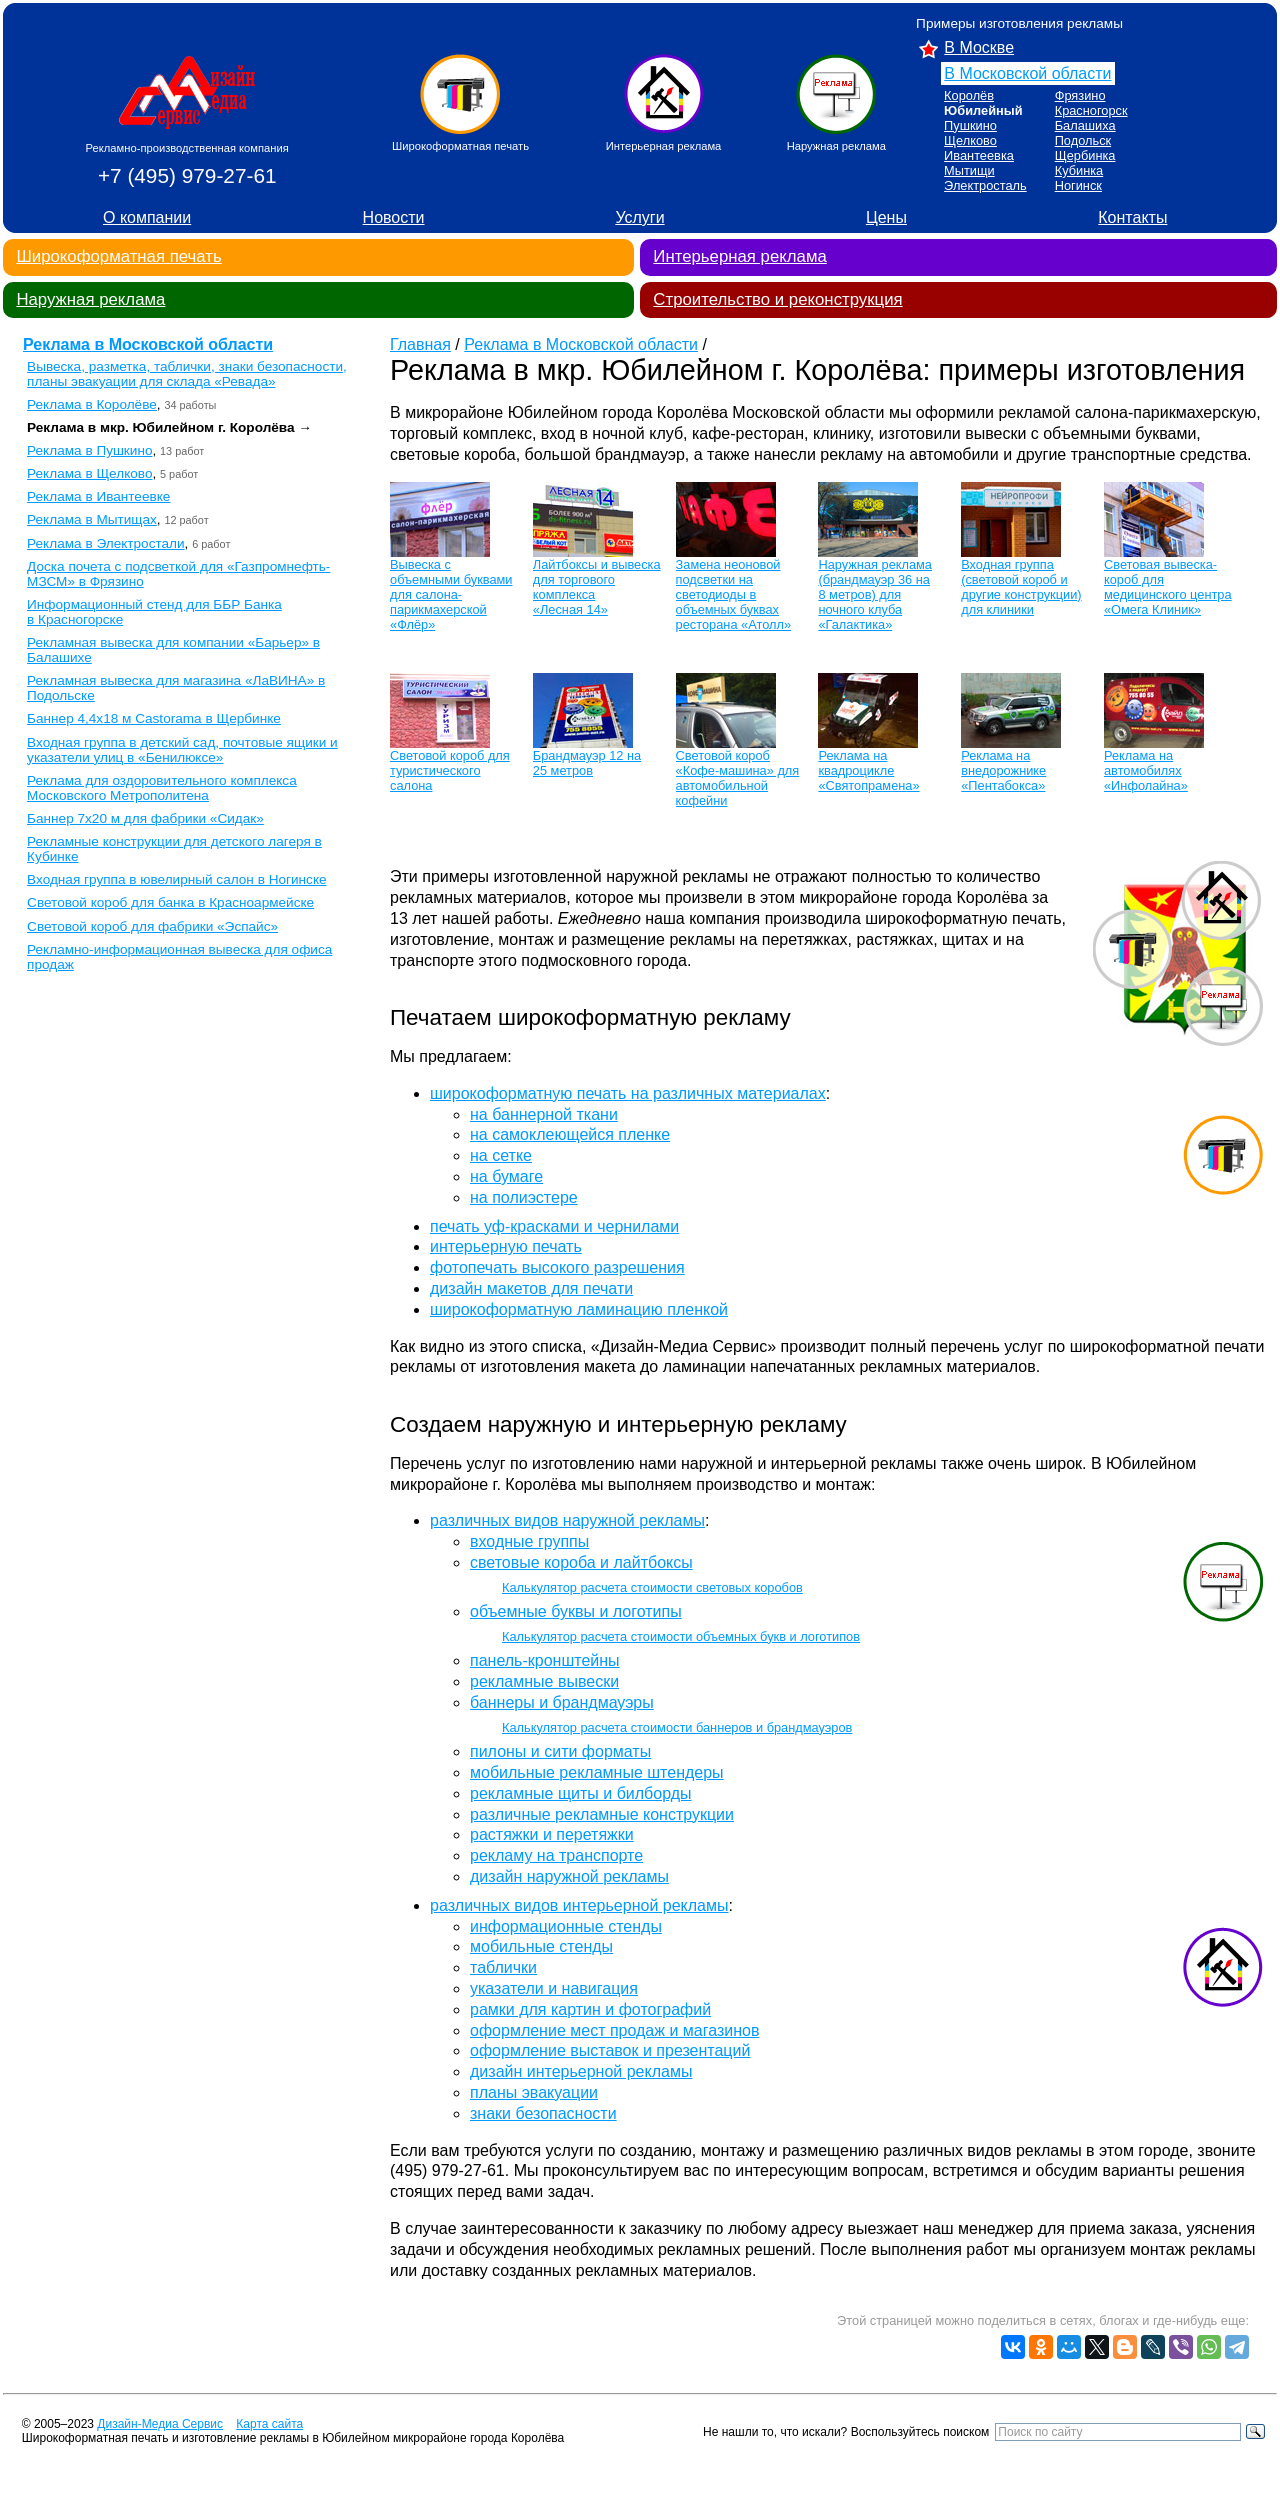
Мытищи (969, 170)
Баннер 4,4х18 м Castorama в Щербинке (154, 718)
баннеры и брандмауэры (562, 1702)
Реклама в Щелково (89, 473)
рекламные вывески (544, 1681)
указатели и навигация (554, 1988)
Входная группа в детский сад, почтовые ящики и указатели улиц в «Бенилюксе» (182, 750)
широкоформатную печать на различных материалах (628, 1093)
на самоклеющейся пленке (570, 1134)
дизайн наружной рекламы (569, 1876)
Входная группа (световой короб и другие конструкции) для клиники (1021, 587)
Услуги (639, 217)
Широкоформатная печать (118, 256)
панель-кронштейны (545, 1660)
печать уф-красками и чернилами (554, 1226)
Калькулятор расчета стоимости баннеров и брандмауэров (677, 1727)
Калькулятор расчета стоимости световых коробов (652, 1587)
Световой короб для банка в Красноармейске (170, 902)
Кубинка (1079, 170)
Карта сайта (269, 2424)
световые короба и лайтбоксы (581, 1562)
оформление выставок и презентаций (610, 2050)
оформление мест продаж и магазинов (614, 2030)
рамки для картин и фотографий (590, 2009)
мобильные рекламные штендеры (597, 1772)
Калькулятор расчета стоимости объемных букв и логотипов (681, 1636)
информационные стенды (566, 1926)
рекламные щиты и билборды (581, 1793)
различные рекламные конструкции (602, 1814)
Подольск (1083, 140)
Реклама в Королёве (92, 404)
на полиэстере (524, 1197)
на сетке (501, 1155)
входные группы (529, 1541)
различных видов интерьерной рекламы (579, 1905)
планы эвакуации (534, 2092)
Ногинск (1078, 185)
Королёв (969, 95)
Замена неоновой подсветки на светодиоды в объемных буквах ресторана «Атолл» (733, 594)
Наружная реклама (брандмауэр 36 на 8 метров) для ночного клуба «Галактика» (875, 594)
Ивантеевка (979, 155)
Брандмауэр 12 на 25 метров (587, 763)
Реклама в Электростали (106, 543)
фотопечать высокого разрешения (557, 1267)
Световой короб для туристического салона (450, 770)
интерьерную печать (506, 1246)
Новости (394, 217)
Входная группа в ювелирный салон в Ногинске (176, 879)
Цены (886, 217)
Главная (420, 344)
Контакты (1132, 217)
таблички (503, 1967)
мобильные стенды (541, 1946)
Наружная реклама (90, 299)
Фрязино (1080, 95)
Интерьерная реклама (739, 256)
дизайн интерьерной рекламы (581, 2071)
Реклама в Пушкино (89, 450)
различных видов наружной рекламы (567, 1520)
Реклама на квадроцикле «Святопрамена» (868, 770)
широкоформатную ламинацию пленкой (579, 1309)
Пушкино (970, 125)
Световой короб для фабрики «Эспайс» (152, 926)
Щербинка (1085, 155)
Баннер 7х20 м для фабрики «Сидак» (145, 818)
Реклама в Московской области (148, 344)
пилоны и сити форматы (560, 1751)
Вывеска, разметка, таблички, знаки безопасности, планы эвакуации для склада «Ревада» (187, 374)
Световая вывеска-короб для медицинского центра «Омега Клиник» (1168, 587)
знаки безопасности (543, 2113)
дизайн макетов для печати (531, 1288)
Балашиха (1085, 125)
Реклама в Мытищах (92, 519)
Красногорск (1091, 110)
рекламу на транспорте (556, 1855)
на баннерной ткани (544, 1114)
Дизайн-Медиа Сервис (160, 2424)
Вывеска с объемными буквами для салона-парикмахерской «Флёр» (451, 594)
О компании (147, 217)
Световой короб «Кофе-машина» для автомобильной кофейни (738, 778)
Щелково (970, 140)
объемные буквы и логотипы (576, 1611)
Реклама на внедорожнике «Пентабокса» (1003, 770)
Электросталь (985, 185)
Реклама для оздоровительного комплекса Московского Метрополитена (162, 788)
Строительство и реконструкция (777, 299)
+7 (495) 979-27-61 (187, 175)
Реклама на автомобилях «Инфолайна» (1146, 770)
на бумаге (506, 1176)
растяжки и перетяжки (552, 1834)
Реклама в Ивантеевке (98, 496)
